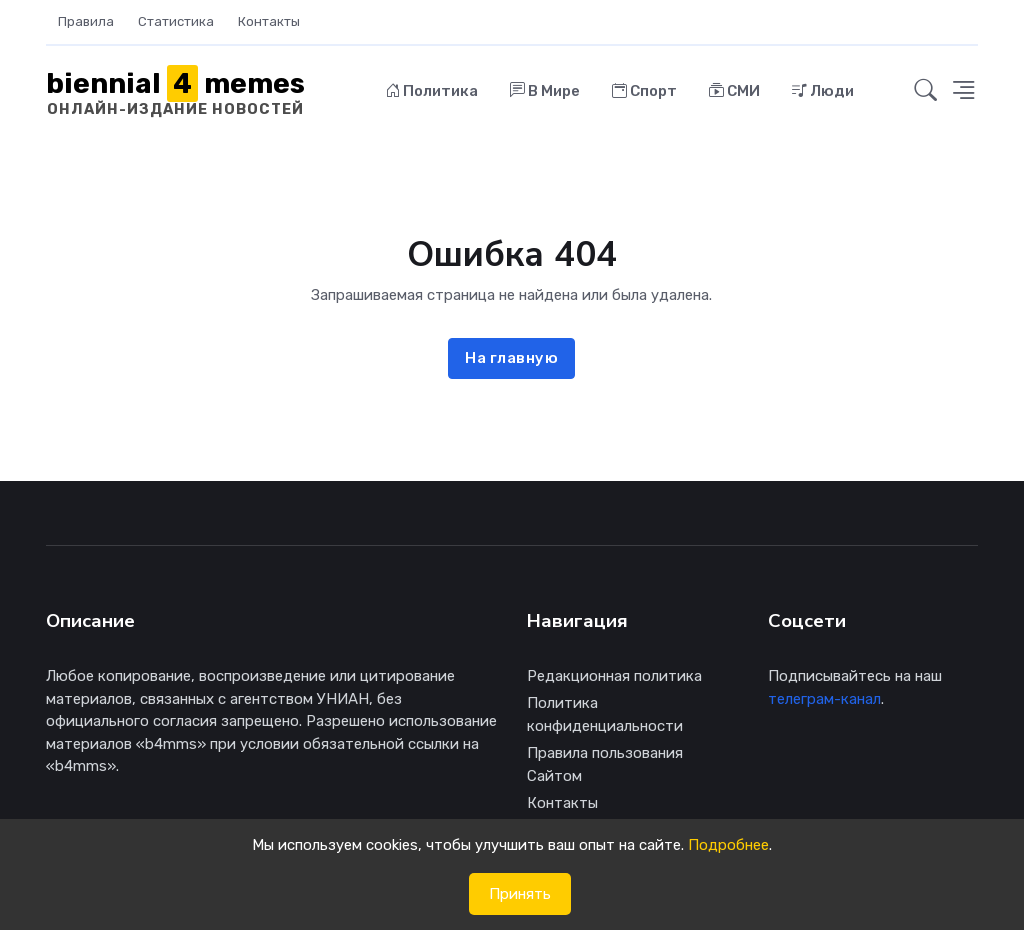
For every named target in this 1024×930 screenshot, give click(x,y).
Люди (823, 91)
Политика (432, 91)
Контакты (269, 21)
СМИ (734, 91)
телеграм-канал (824, 699)
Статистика (176, 21)
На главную (511, 358)
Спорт (644, 91)
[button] (926, 90)
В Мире (545, 91)
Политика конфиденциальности (605, 714)
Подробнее (728, 845)
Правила (86, 21)
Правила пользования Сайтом (605, 764)
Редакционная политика (614, 676)
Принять (520, 894)
